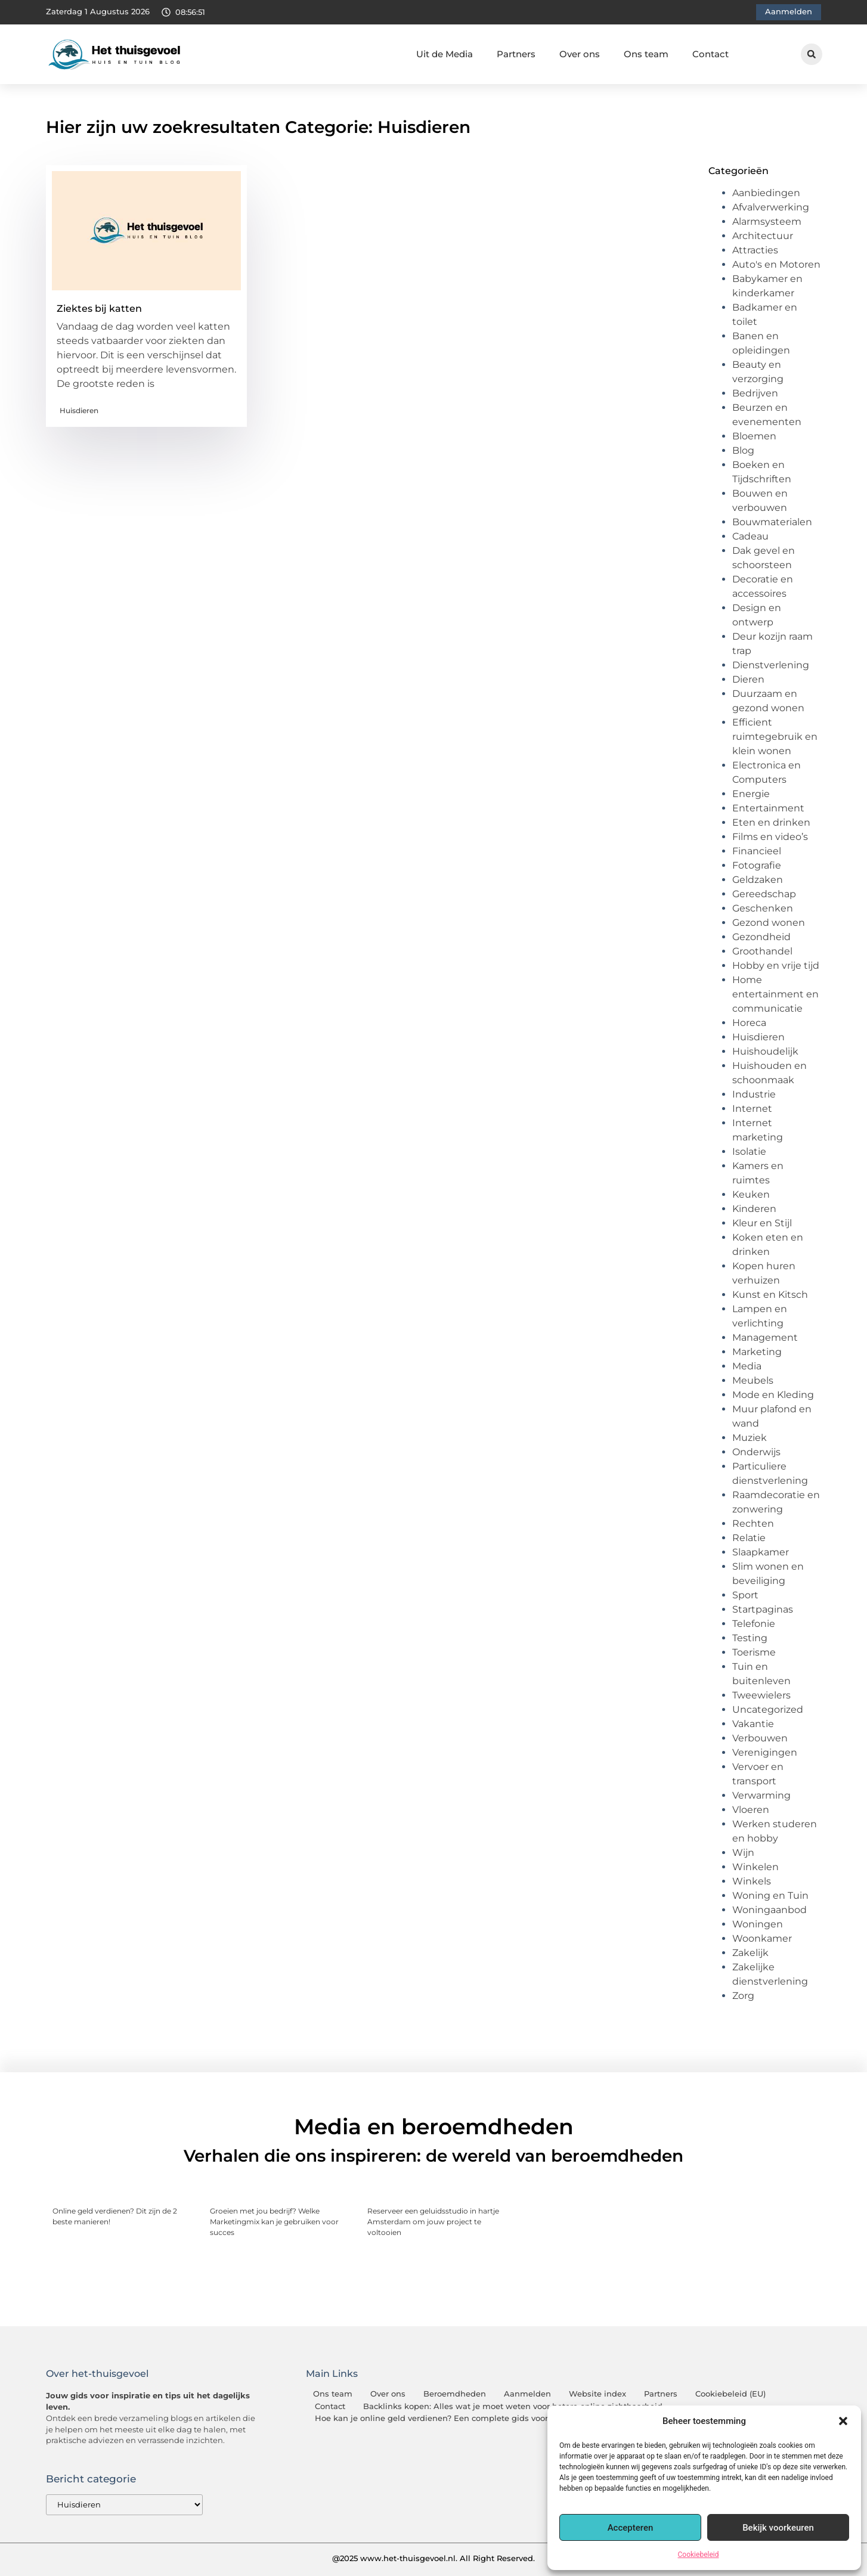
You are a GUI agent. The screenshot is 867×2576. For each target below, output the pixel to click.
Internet (752, 1108)
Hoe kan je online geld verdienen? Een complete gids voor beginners (453, 2418)
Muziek (749, 1437)
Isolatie (749, 1151)
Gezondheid (761, 937)
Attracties (755, 250)
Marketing (757, 1351)
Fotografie (756, 865)
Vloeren (750, 1809)
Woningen (757, 1924)
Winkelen (755, 1867)
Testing (749, 1638)
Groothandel (762, 951)
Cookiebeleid (698, 2554)
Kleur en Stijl (762, 1223)
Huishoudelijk (765, 1051)
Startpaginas (762, 1609)
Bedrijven (755, 393)
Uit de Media (444, 54)
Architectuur (762, 235)
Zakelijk (750, 1952)
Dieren (748, 679)
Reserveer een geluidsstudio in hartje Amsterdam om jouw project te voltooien (433, 2221)
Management (765, 1337)
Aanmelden (527, 2393)
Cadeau (750, 536)
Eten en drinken (771, 822)
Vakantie (753, 1723)
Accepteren (631, 2527)
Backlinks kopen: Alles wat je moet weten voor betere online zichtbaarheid (512, 2406)
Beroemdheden (454, 2393)
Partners (516, 54)
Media (746, 1366)
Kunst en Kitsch (770, 1294)
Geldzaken (757, 879)
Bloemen (754, 436)
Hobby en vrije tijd (775, 965)
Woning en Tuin (770, 1895)
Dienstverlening (770, 665)
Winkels (751, 1881)
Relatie (749, 1537)
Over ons (579, 54)
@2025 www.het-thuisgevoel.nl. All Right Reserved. (433, 2558)
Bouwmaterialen (772, 522)
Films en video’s (770, 836)
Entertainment (768, 808)
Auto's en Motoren (776, 264)
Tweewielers (761, 1695)
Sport (745, 1595)
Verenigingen (764, 1752)
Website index (597, 2393)
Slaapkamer (760, 1552)
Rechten (753, 1523)
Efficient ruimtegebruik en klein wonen (775, 737)
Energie (751, 793)
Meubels (752, 1380)
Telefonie (753, 1623)
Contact (710, 54)
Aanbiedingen (766, 193)
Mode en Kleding (773, 1394)
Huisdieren (79, 410)
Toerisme (754, 1652)
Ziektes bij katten (99, 308)
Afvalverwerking (770, 207)
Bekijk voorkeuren (778, 2527)
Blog (743, 450)
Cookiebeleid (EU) (730, 2393)
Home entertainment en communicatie (775, 994)
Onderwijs (756, 1452)
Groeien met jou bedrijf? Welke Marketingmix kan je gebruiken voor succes (274, 2221)
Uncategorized (767, 1709)
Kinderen (754, 1208)
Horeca (749, 1022)
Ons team (646, 54)
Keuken (751, 1194)
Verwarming (761, 1795)
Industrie (754, 1094)
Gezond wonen (768, 922)
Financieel (756, 851)
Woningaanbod (769, 1909)
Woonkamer (762, 1938)
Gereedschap (764, 894)
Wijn (743, 1852)
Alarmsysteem (766, 221)
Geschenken (762, 908)
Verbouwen (760, 1738)
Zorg (743, 1995)
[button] (843, 2421)
